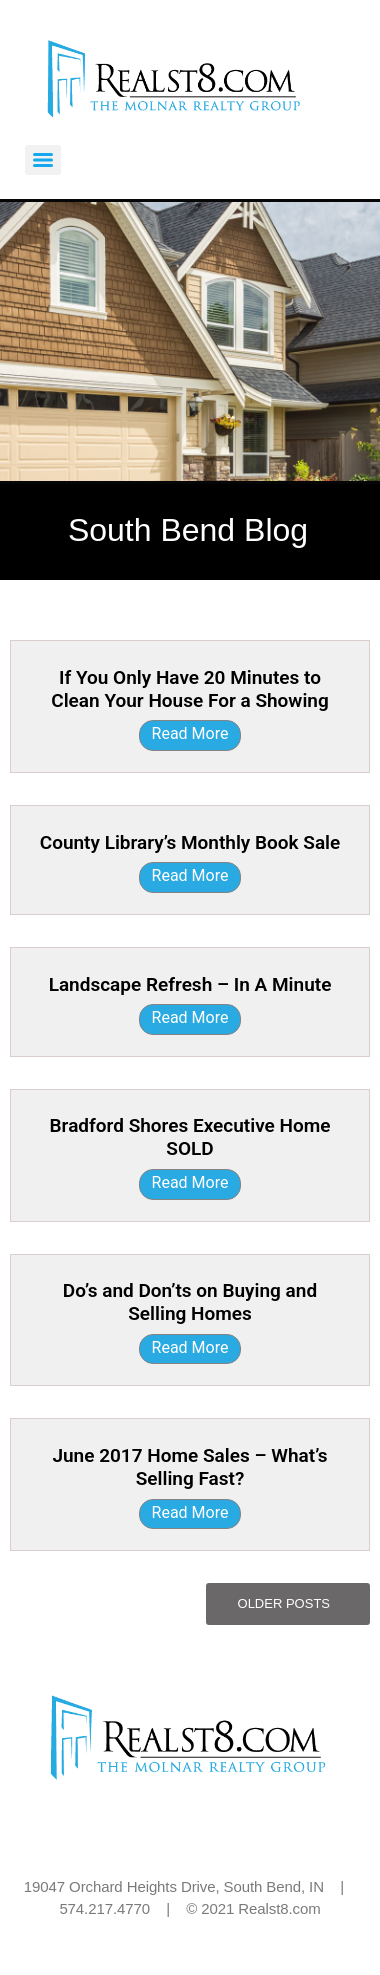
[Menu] (43, 160)
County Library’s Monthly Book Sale (190, 842)
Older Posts (284, 1603)
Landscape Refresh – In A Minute (190, 984)
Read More (190, 733)
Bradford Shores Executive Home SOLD (190, 1137)
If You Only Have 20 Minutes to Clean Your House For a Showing (189, 689)
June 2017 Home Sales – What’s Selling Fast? (189, 1467)
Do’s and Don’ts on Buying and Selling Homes (190, 1302)
